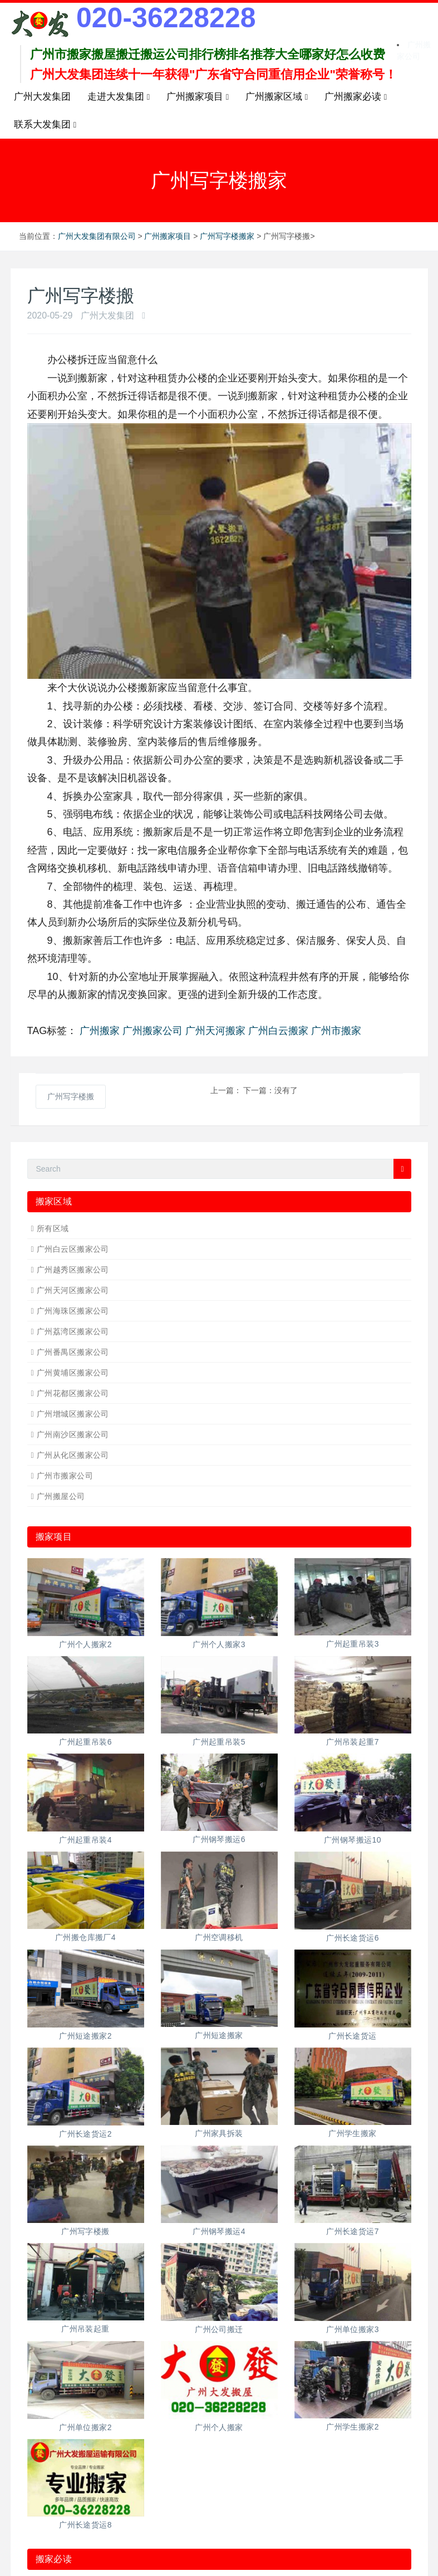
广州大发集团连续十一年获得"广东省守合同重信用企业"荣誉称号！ (213, 74)
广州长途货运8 (85, 2524)
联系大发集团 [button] (45, 125)
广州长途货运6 (352, 1937)
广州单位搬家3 (352, 2329)
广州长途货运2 (85, 2133)
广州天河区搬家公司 (73, 1290)
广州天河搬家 (215, 1030)
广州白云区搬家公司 (73, 1249)
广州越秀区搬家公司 (73, 1269)
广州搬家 (100, 1030)
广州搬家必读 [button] (355, 97)
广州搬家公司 (152, 1030)
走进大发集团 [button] (118, 97)
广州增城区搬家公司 (73, 1413)
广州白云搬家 (278, 1030)
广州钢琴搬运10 (352, 1839)
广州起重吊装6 (85, 1741)
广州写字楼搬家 (227, 236)
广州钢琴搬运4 (219, 2231)
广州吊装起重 (85, 2328)
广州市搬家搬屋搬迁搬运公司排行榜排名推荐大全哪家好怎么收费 (207, 54)
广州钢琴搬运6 (219, 1839)
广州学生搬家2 (352, 2426)
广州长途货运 (352, 2035)
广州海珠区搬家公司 (73, 1310)
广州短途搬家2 (85, 2035)
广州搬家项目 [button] (197, 97)
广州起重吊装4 (85, 1839)
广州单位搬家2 (85, 2427)
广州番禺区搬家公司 (73, 1352)
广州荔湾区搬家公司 (73, 1331)
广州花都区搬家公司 (73, 1393)
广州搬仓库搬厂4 (85, 1937)
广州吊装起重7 (352, 1741)
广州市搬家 (336, 1030)
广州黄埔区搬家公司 (73, 1372)
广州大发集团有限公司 (97, 236)
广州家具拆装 (219, 2133)
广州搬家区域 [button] (276, 97)
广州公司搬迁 (219, 2329)
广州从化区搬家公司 (73, 1455)
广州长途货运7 (352, 2231)
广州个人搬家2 (85, 1644)
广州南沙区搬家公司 (73, 1434)
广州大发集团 (42, 96)
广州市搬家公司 (65, 1475)
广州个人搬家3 (219, 1644)
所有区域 (53, 1228)
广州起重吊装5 (219, 1741)
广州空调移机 (219, 1937)
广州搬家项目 (167, 236)
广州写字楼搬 (70, 1096)
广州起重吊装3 (352, 1643)
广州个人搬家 (219, 2427)
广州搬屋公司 (61, 1496)
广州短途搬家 (219, 2035)
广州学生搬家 (352, 2133)
